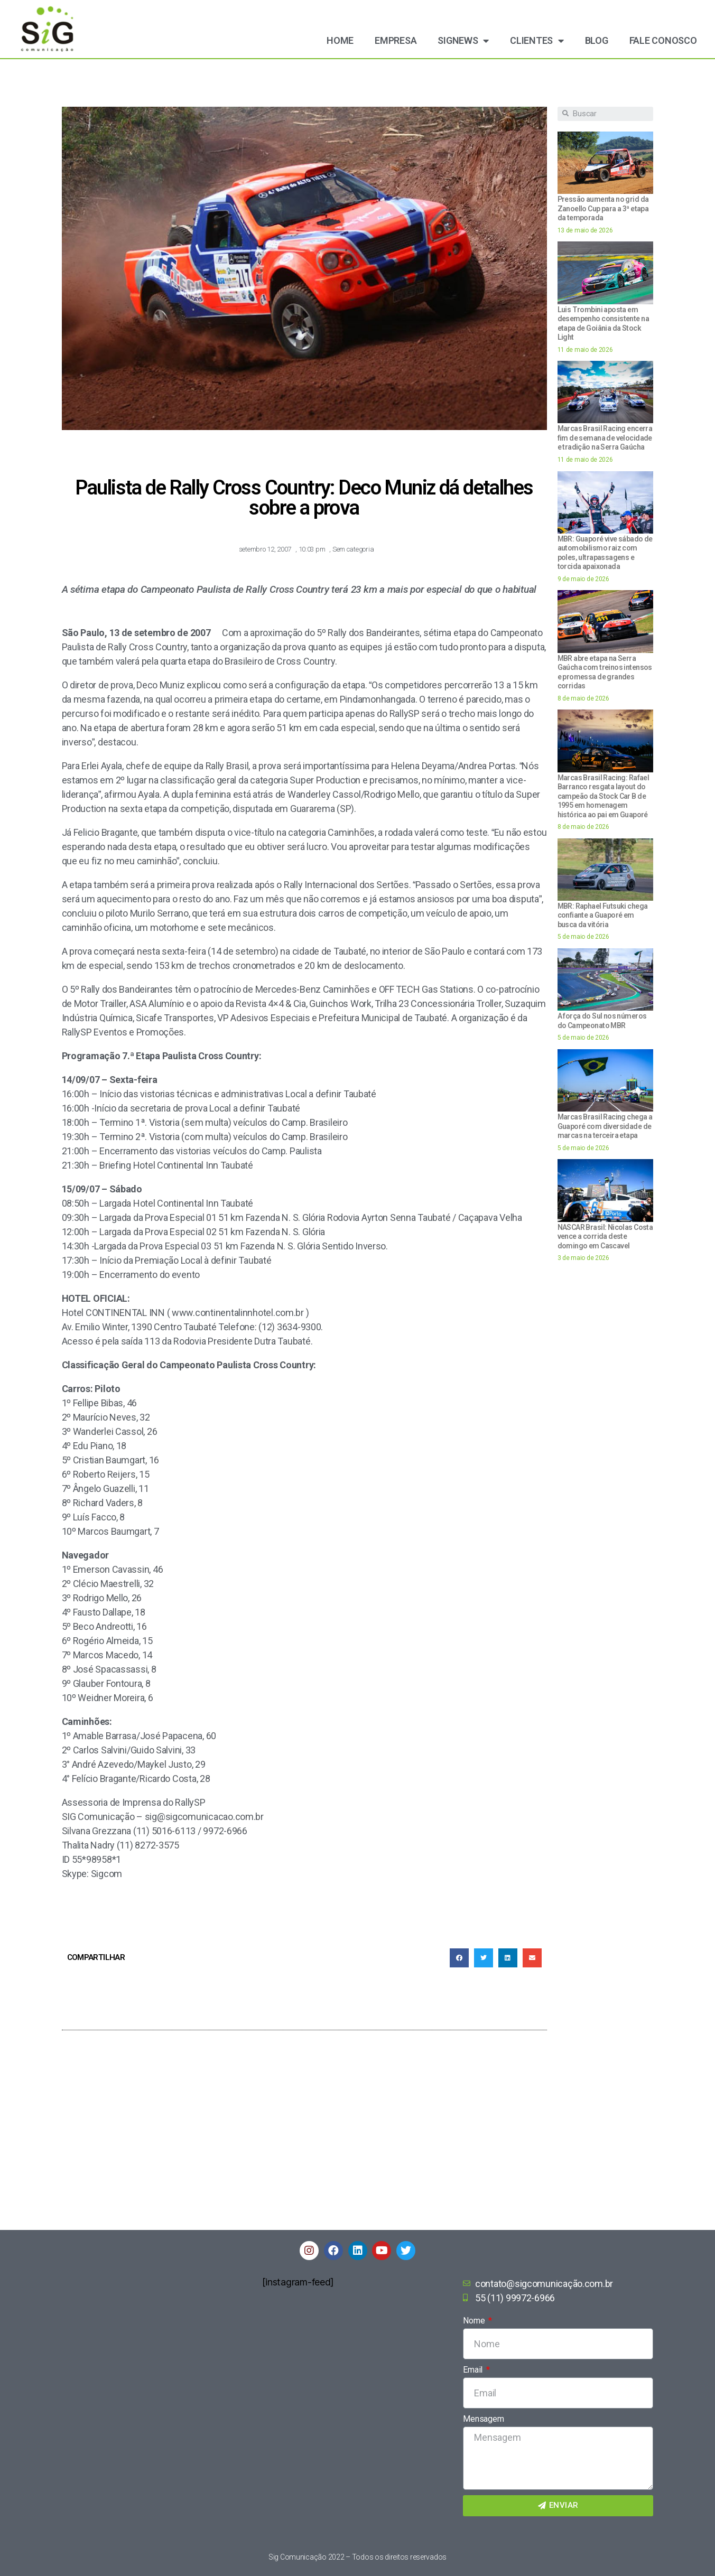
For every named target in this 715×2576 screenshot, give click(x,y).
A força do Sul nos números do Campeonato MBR (602, 1021)
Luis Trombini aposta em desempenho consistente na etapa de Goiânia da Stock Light (603, 323)
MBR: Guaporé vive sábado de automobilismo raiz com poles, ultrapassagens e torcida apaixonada (605, 553)
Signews (463, 41)
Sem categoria (353, 549)
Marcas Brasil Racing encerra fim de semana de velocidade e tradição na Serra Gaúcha (605, 437)
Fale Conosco (663, 40)
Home (340, 40)
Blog (596, 40)
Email (473, 2370)
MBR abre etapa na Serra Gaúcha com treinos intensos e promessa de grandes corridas (605, 672)
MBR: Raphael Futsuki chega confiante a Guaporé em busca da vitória (603, 915)
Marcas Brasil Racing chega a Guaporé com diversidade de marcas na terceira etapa (605, 1126)
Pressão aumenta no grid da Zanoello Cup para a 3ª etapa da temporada (603, 208)
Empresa (395, 40)
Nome (475, 2321)
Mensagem (483, 2419)
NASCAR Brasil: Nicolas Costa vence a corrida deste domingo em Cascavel (605, 1236)
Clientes (537, 41)
